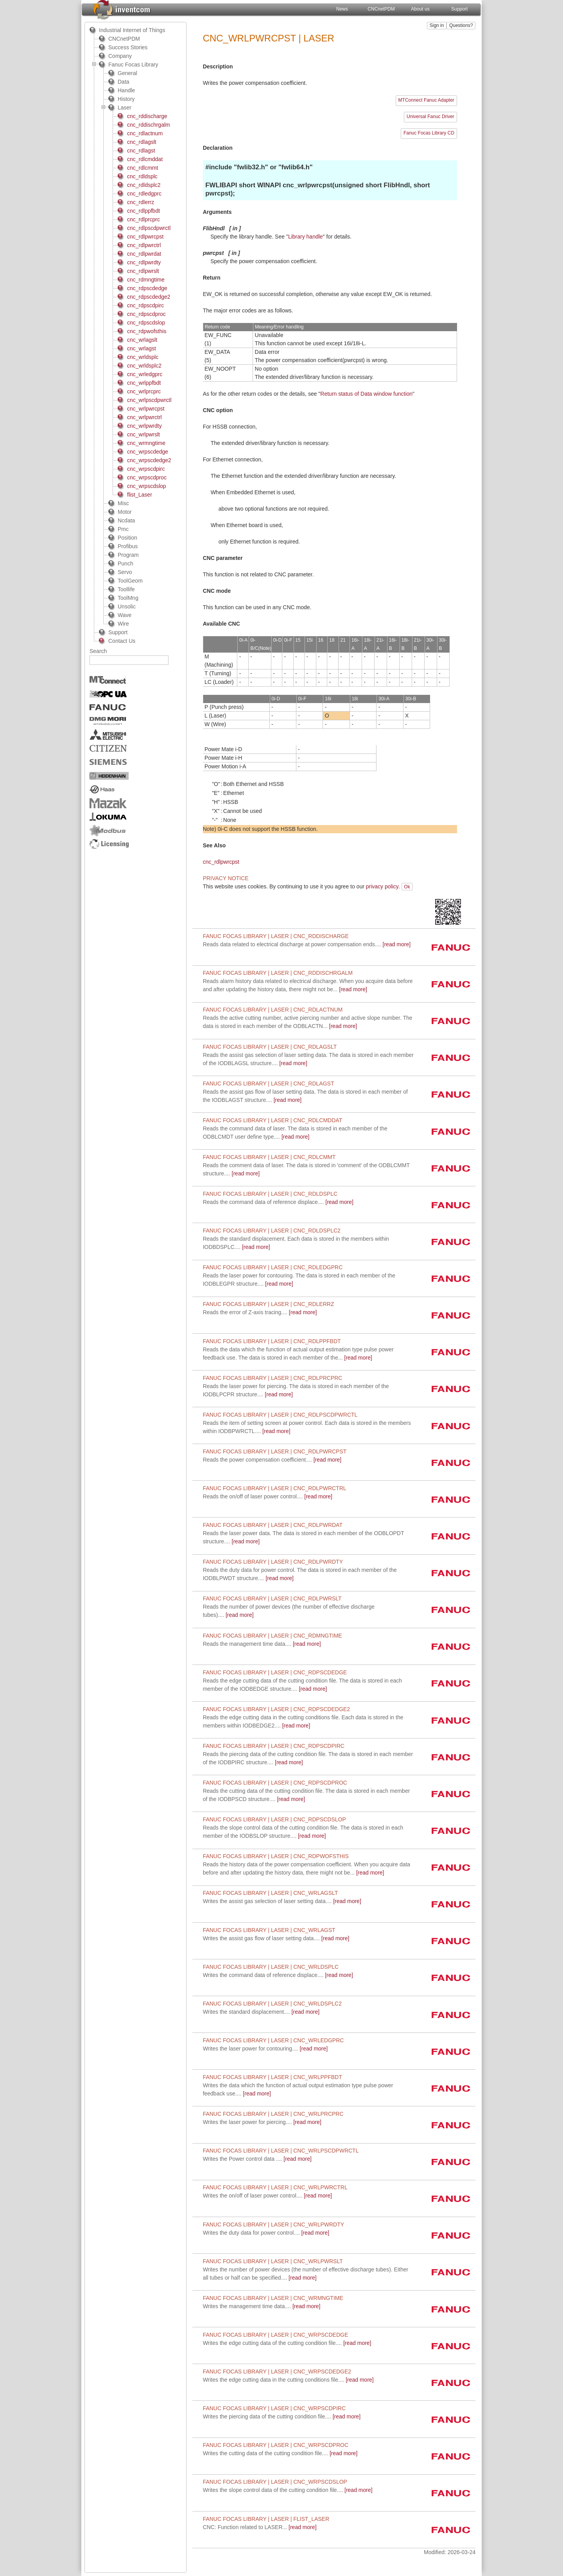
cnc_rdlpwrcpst (221, 862)
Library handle (305, 236)
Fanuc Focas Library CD (428, 133)
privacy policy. (383, 886)
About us (420, 9)
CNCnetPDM (381, 9)
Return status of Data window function (366, 394)
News (342, 9)
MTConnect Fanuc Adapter (426, 100)
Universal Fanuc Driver (430, 116)
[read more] (307, 944)
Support (459, 9)
